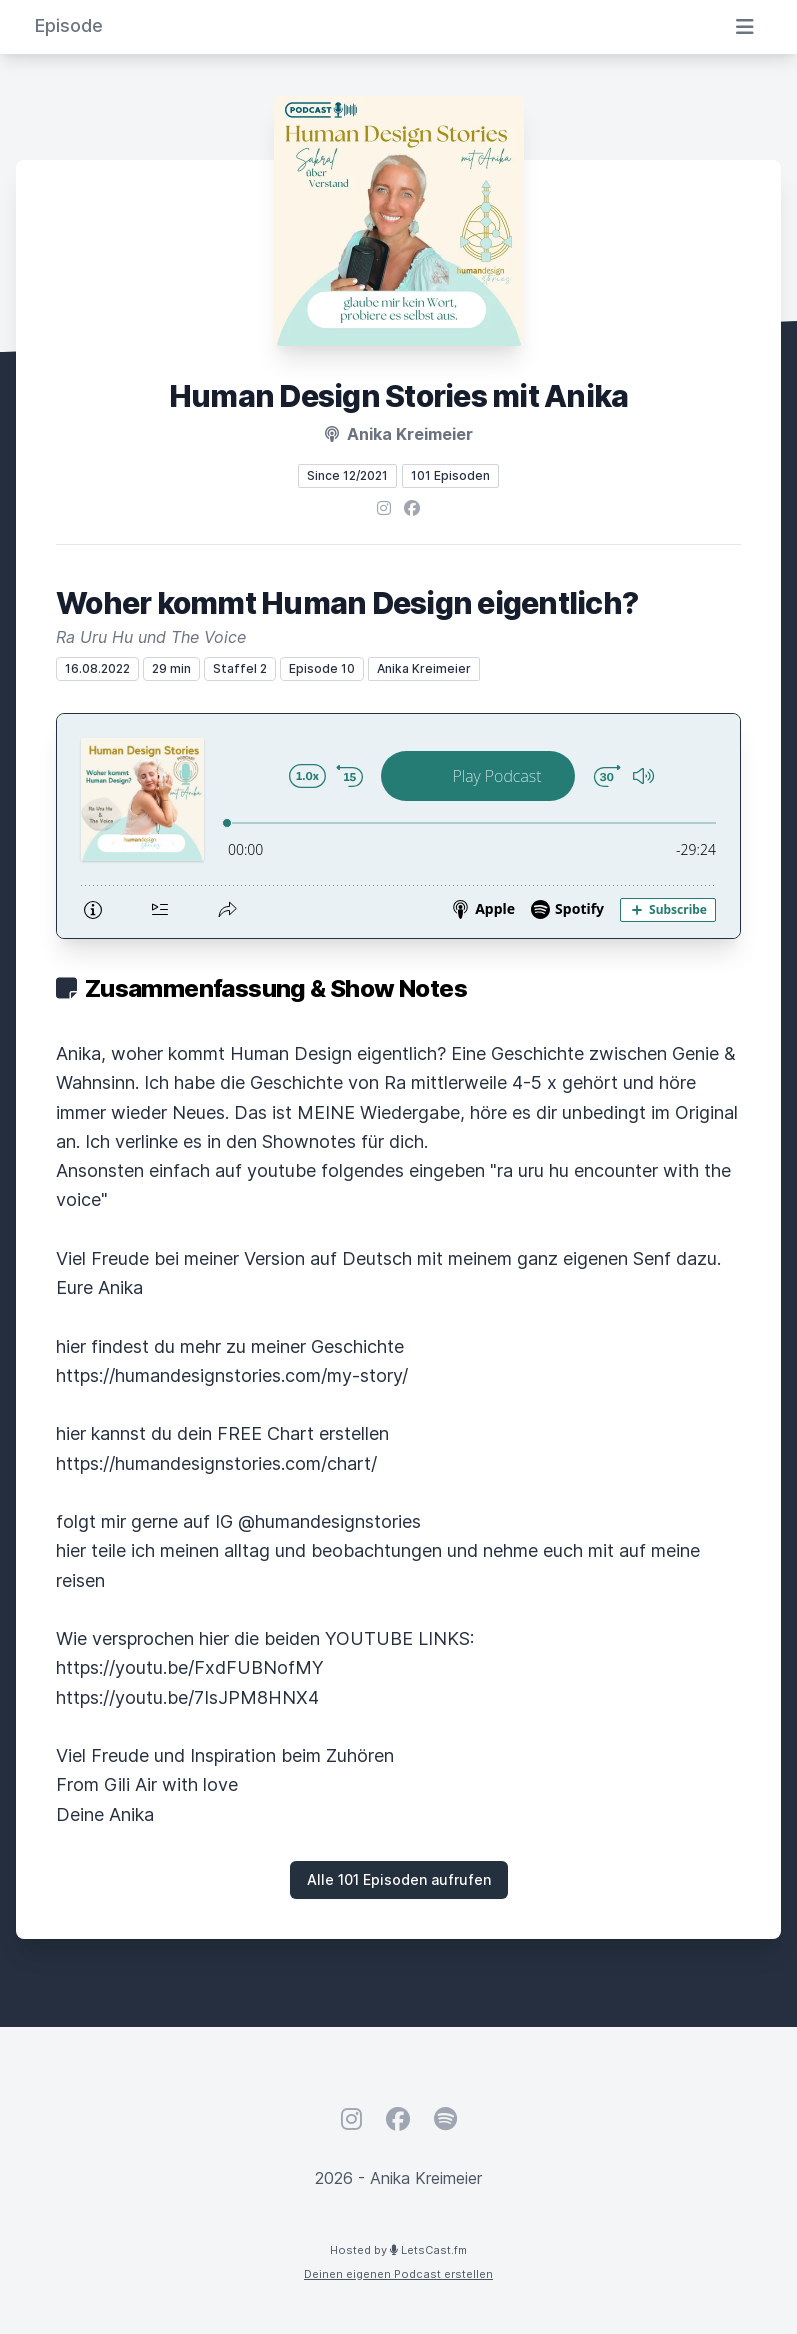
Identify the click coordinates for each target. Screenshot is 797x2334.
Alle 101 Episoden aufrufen (399, 1879)
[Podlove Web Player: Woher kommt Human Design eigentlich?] (398, 826)
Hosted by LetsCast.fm (398, 2250)
